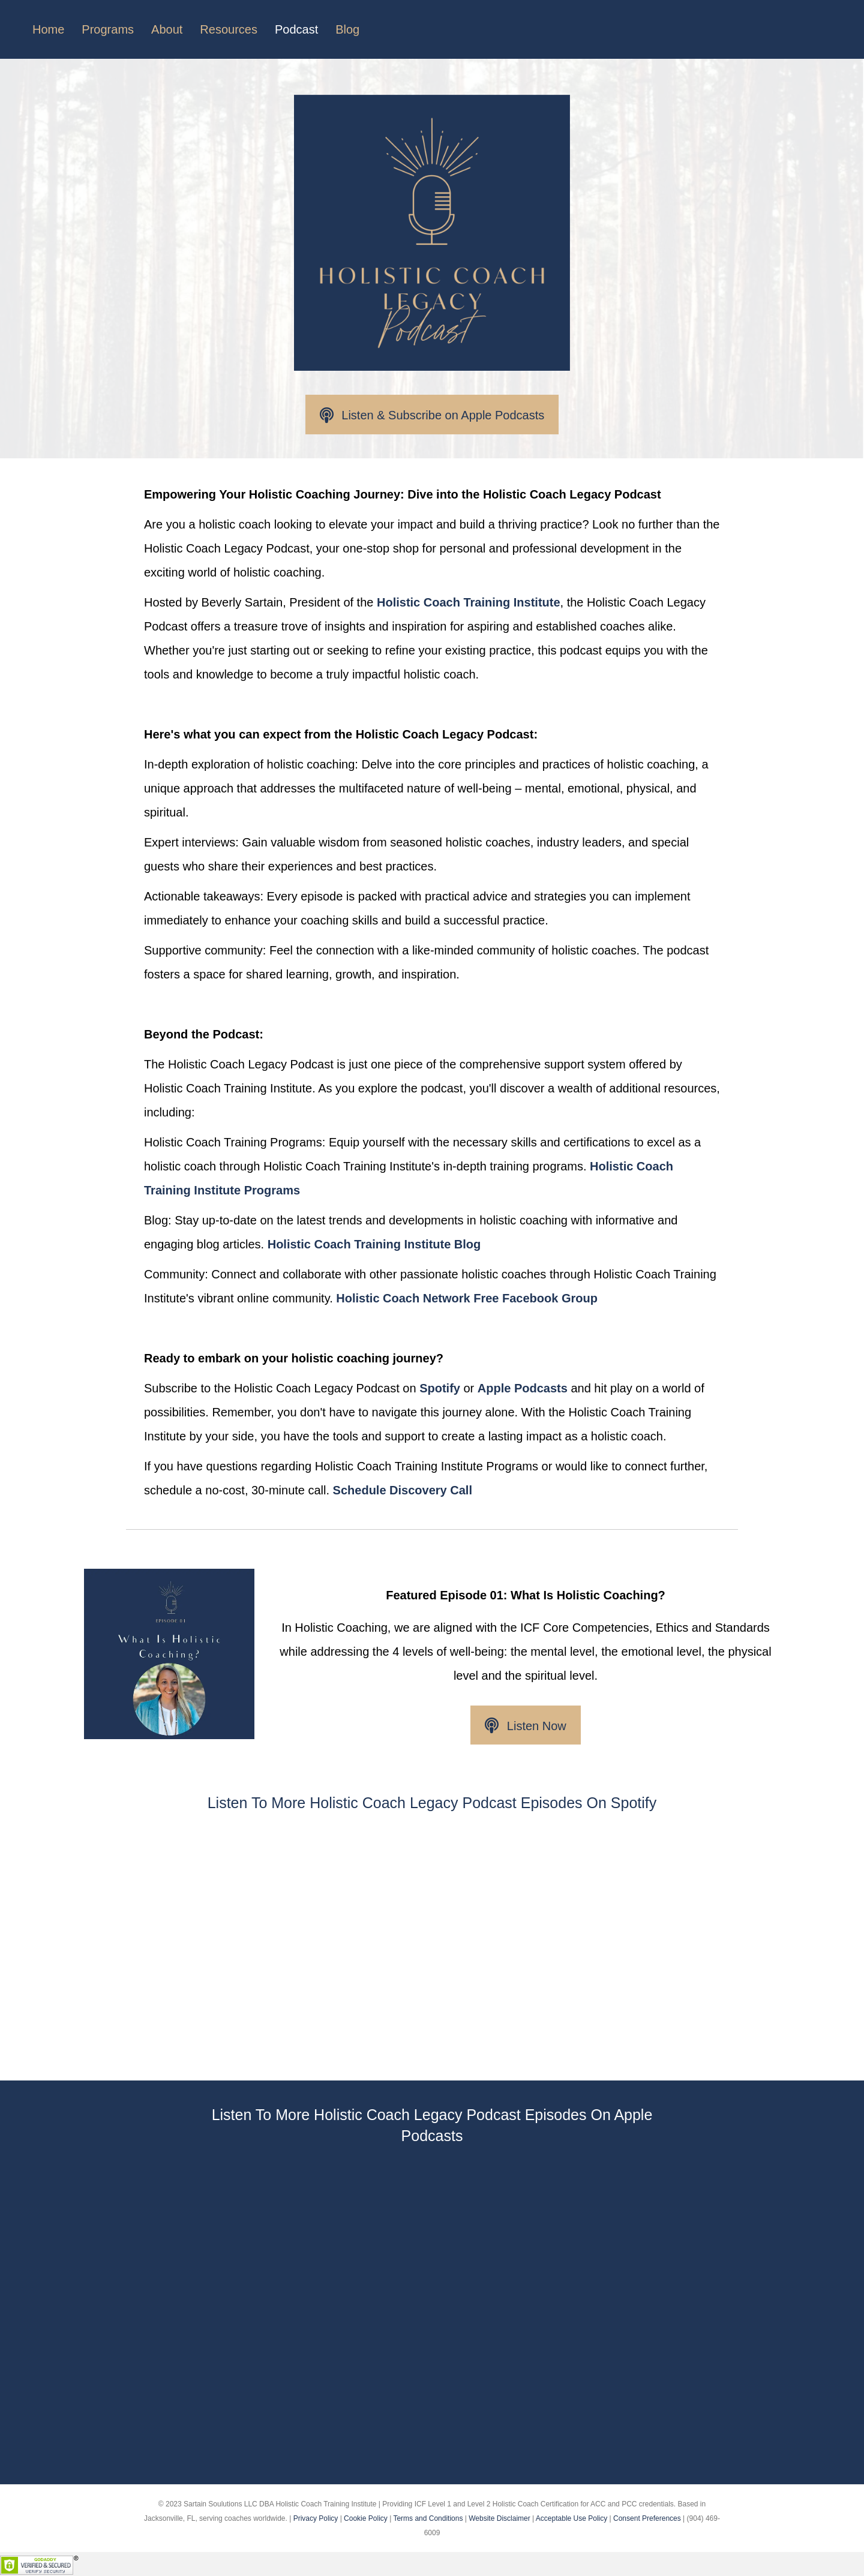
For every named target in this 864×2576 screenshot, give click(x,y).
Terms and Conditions (428, 2518)
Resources (228, 29)
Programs (108, 29)
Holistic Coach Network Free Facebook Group (467, 1298)
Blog (347, 29)
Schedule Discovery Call (402, 1490)
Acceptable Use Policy (571, 2518)
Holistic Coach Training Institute (468, 602)
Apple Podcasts (523, 1388)
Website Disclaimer (499, 2518)
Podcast (296, 29)
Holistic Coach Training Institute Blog (374, 1244)
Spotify (439, 1388)
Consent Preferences (647, 2518)
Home (48, 29)
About (166, 29)
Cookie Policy (366, 2518)
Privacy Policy (315, 2518)
